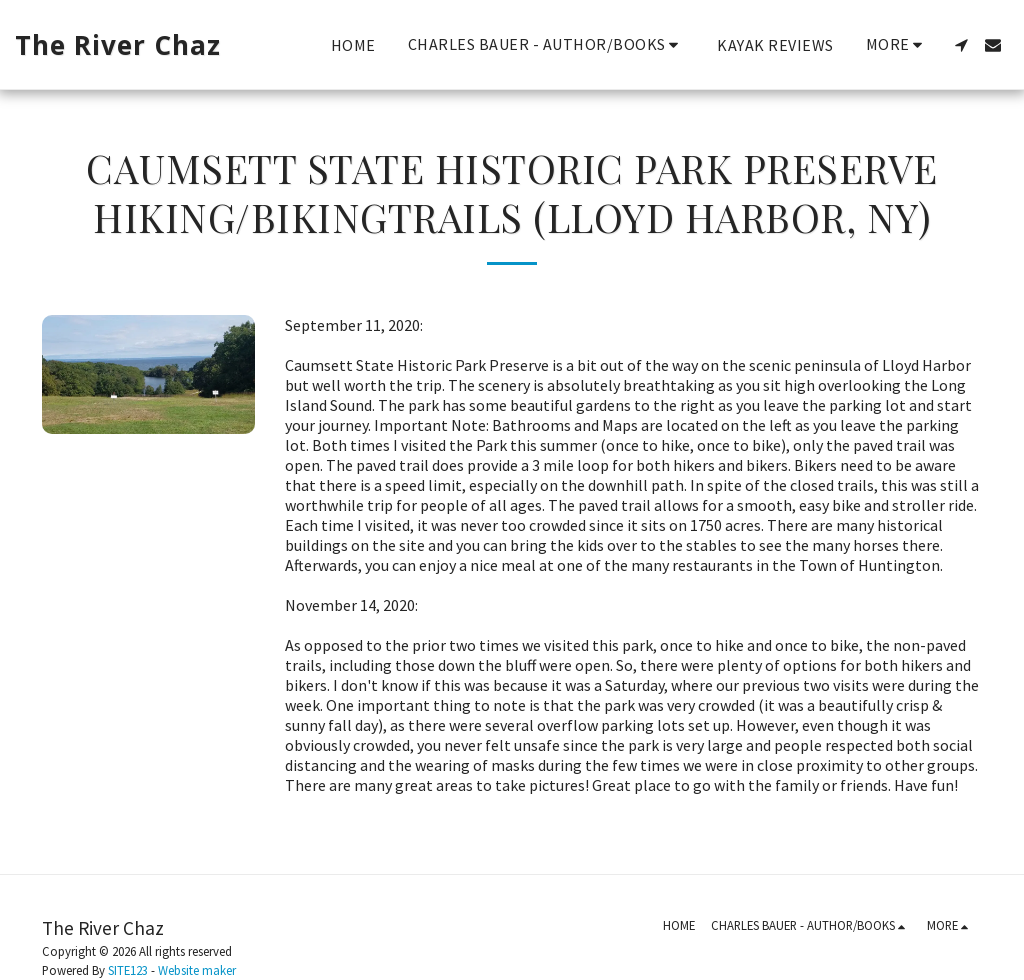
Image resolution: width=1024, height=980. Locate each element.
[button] (547, 44)
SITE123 (128, 970)
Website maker (197, 970)
